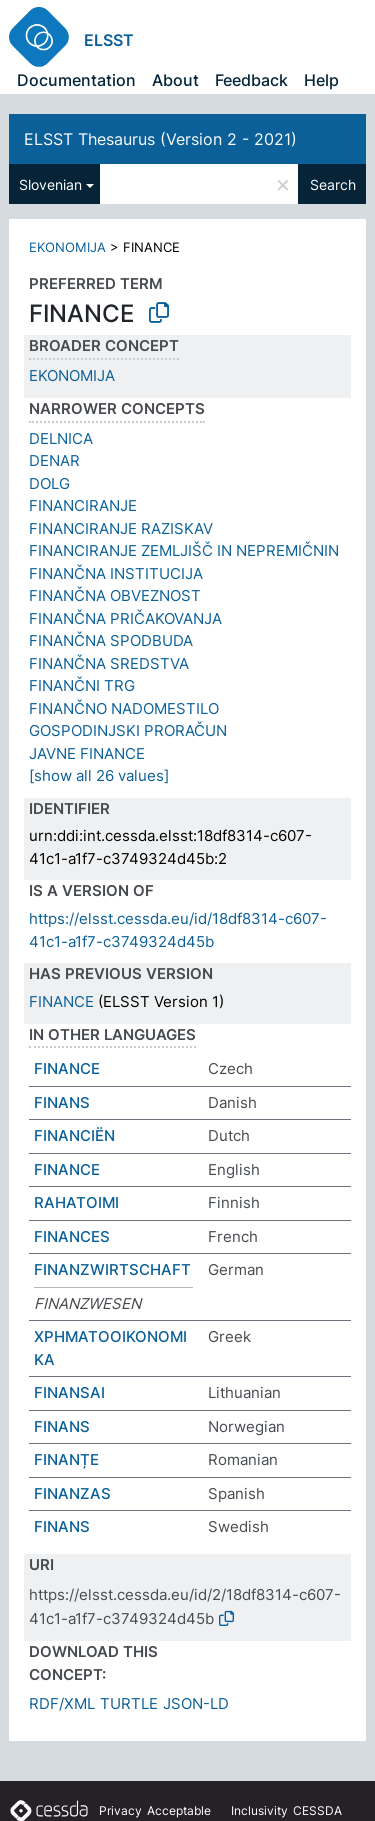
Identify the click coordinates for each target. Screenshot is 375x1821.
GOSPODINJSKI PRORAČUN (128, 730)
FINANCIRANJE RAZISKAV (121, 528)
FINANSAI (69, 1392)
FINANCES (72, 1236)
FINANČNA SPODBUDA (111, 640)
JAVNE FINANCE (87, 753)
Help (321, 80)
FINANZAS (72, 1493)
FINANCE (61, 1001)
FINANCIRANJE (83, 505)
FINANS (62, 1102)
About (175, 80)
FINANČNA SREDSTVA (109, 663)
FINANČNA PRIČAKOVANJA (125, 618)
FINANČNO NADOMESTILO (124, 708)
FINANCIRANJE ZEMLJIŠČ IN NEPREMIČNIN (184, 550)
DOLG (49, 483)
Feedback (251, 80)
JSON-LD (196, 1703)
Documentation (76, 80)
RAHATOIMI (76, 1202)
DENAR (54, 460)
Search (333, 184)
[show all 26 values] (99, 775)
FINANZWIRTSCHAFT (112, 1269)
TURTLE (129, 1703)
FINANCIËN (74, 1135)
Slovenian (50, 184)
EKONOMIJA (67, 247)
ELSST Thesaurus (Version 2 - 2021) (160, 139)
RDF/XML (62, 1703)
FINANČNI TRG (82, 685)
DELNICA (61, 438)
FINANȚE (66, 1459)
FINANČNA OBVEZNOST (115, 595)
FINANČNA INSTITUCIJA (116, 573)
